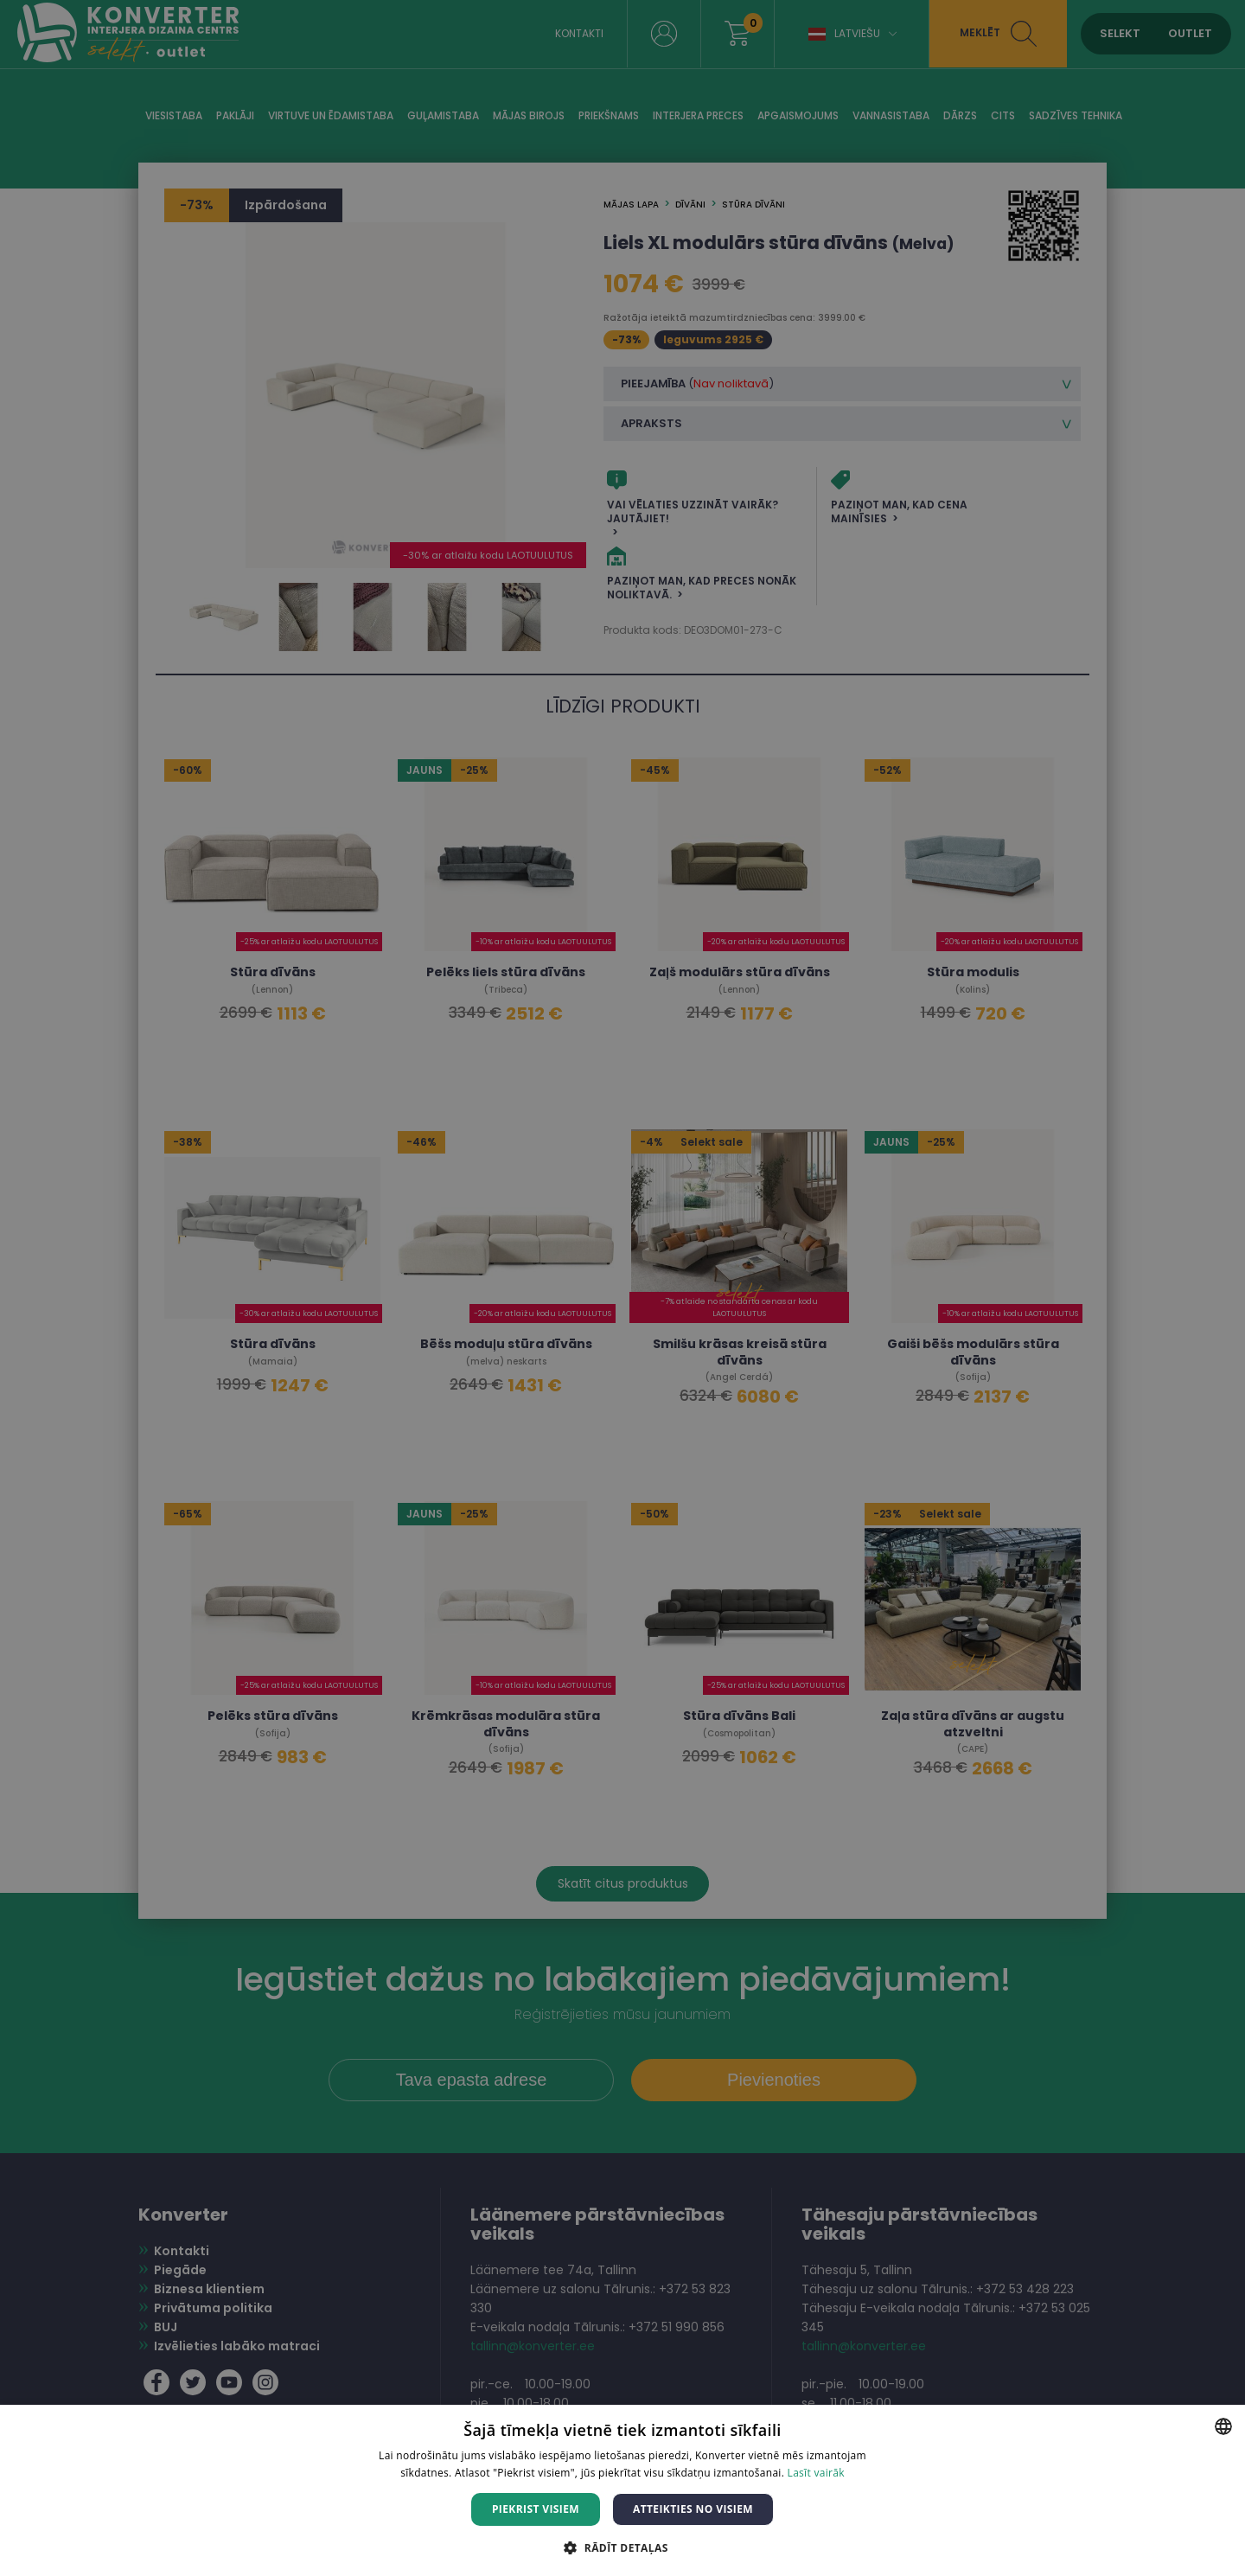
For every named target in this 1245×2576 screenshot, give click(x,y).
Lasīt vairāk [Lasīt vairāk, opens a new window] (816, 2472)
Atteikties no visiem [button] (693, 2509)
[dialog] (622, 1288)
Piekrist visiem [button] (535, 2509)
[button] (622, 2547)
